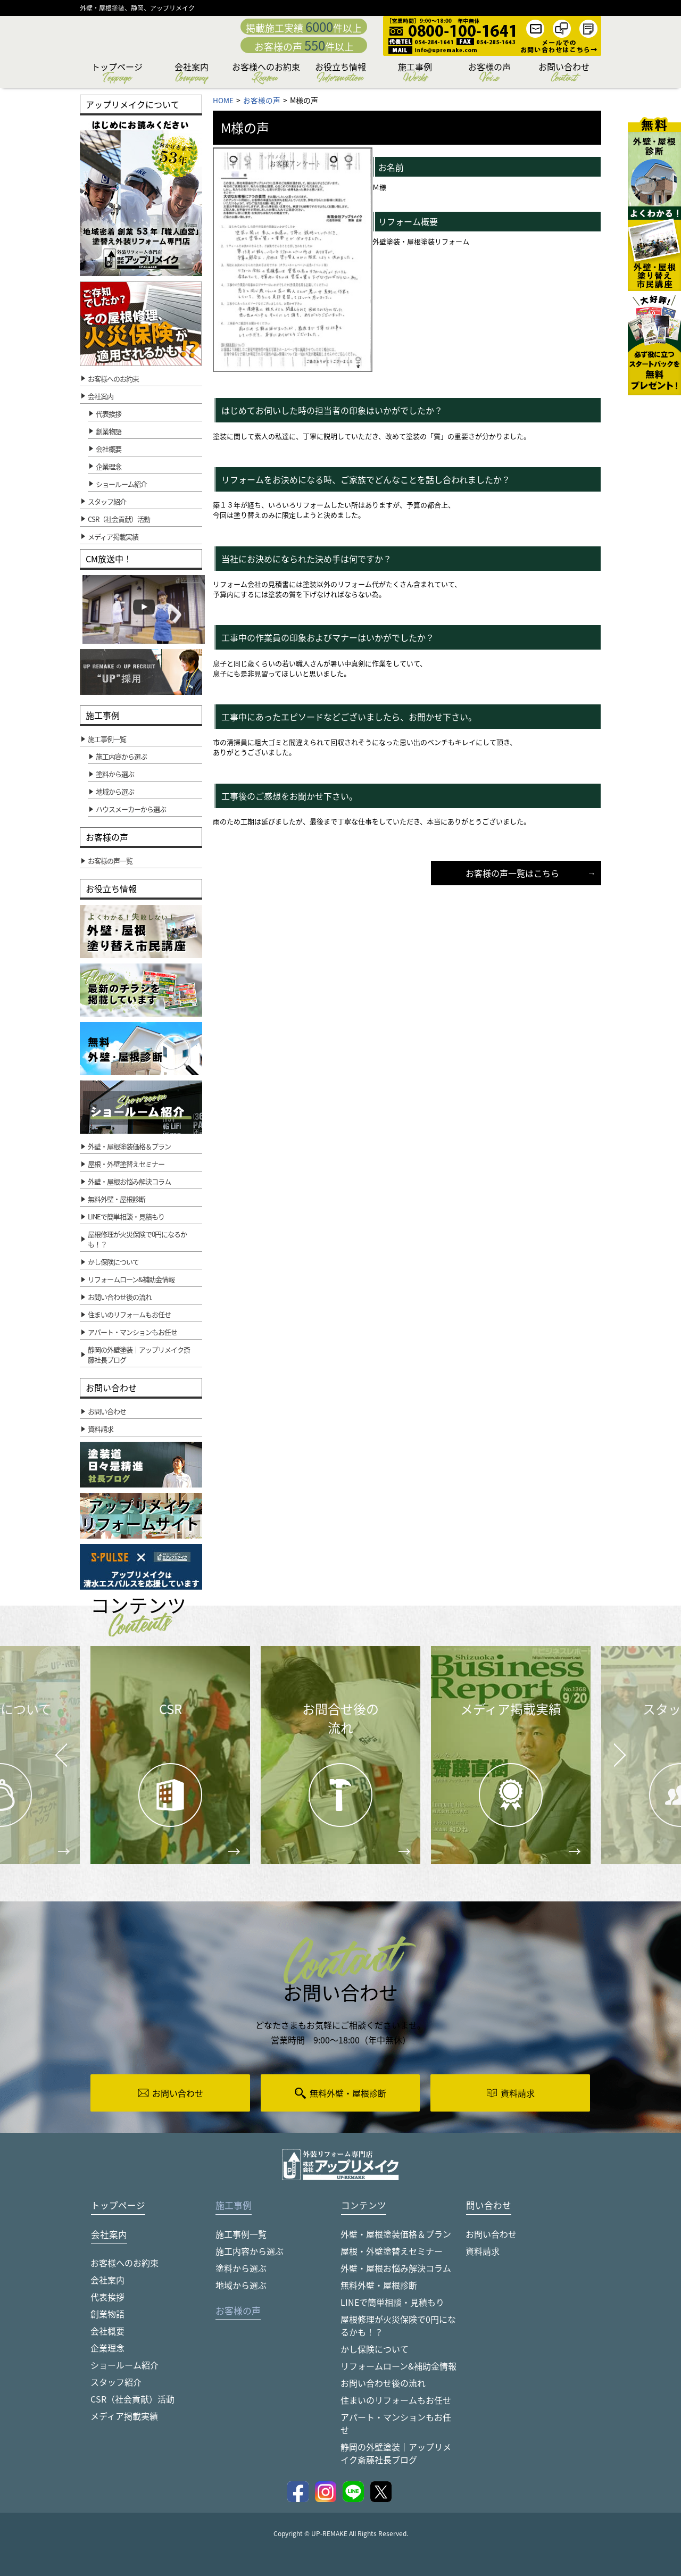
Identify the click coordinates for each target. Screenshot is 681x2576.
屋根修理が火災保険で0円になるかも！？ (398, 2325)
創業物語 (108, 431)
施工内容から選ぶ (249, 2251)
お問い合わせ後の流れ (383, 2382)
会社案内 (192, 73)
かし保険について (374, 2348)
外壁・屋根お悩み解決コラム (395, 2268)
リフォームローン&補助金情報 (398, 2365)
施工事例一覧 (241, 2234)
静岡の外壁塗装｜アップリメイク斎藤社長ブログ (395, 2453)
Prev (58, 1762)
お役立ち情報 (340, 73)
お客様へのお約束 (266, 73)
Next (606, 1747)
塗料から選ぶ (241, 2268)
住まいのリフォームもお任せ (395, 2400)
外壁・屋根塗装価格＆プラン (395, 2234)
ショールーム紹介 (121, 484)
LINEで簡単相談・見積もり (392, 2302)
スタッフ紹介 (116, 2381)
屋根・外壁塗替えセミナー (391, 2251)
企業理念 (108, 466)
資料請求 (483, 2251)
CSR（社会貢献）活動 (132, 2398)
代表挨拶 (108, 414)
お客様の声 (489, 73)
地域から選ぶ (241, 2285)
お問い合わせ (563, 73)
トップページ (117, 73)
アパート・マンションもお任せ (395, 2423)
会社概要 (108, 449)
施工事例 (415, 73)
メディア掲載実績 (124, 2415)
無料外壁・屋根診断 (378, 2285)
